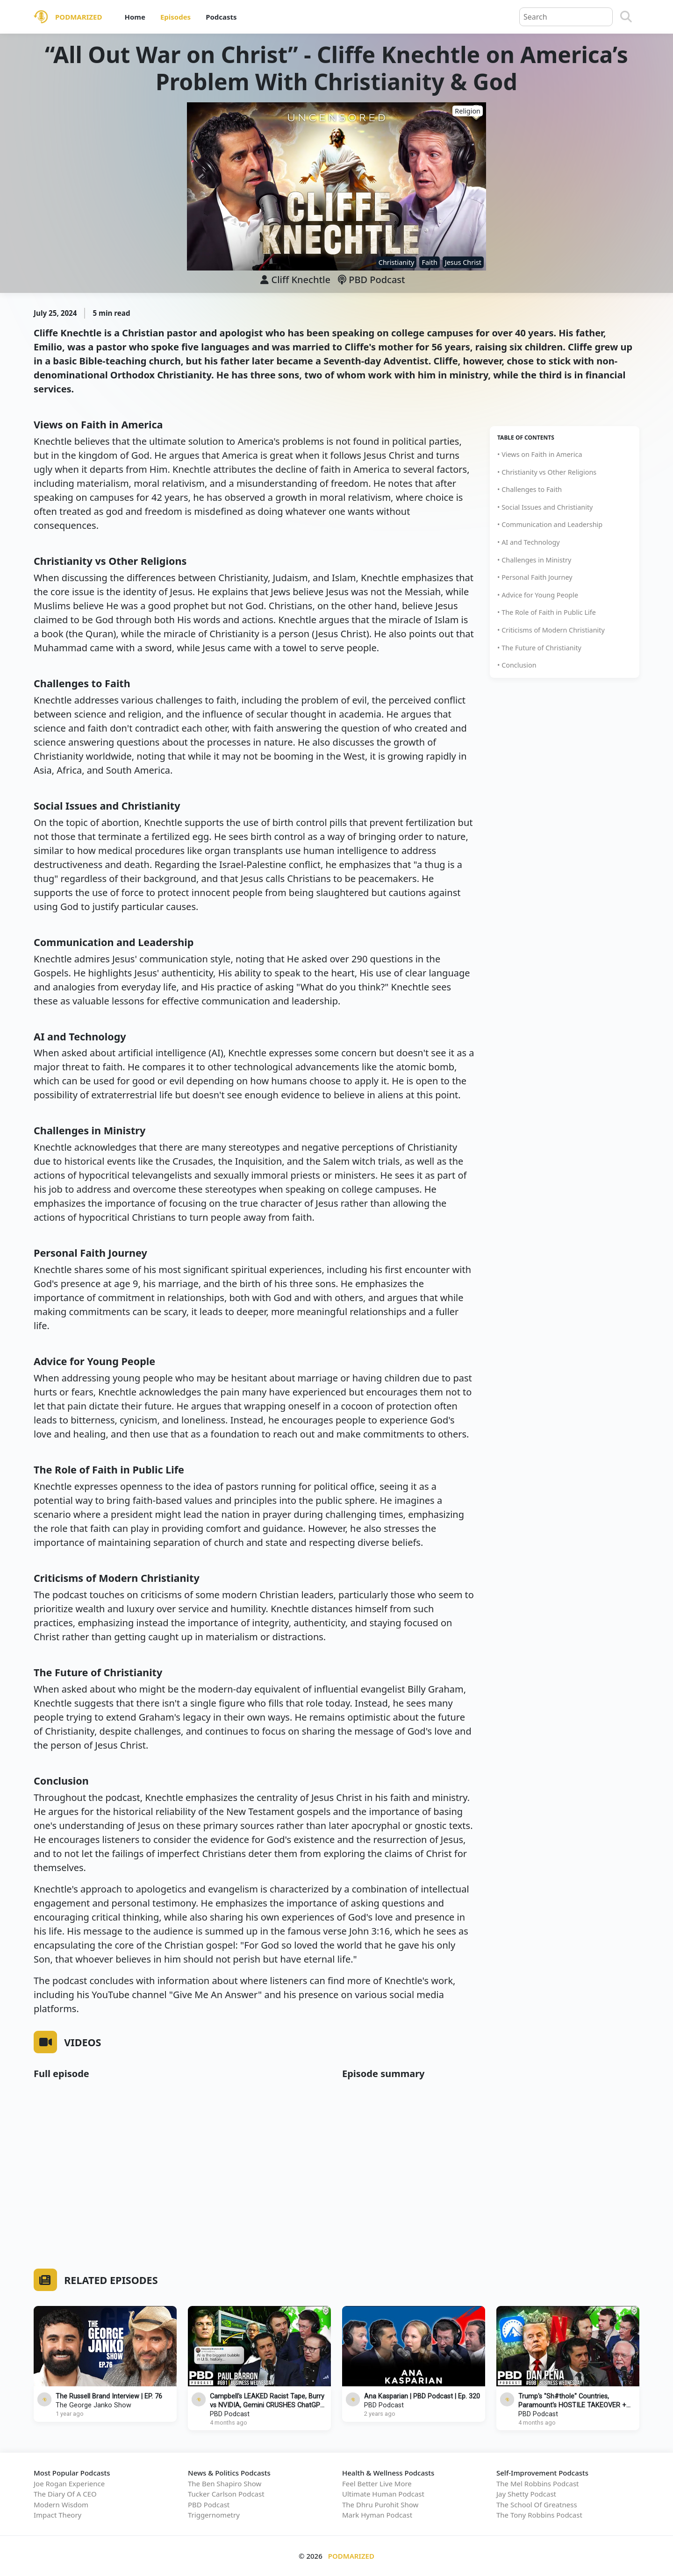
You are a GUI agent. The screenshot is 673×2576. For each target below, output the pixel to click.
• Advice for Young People (537, 595)
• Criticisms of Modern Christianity (551, 630)
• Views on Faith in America (539, 454)
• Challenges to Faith (529, 489)
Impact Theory (57, 2514)
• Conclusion (517, 665)
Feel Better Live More (377, 2483)
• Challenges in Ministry (534, 559)
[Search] (626, 17)
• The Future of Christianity (539, 647)
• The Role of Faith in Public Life (546, 612)
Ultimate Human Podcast (383, 2493)
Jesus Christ (463, 262)
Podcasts (221, 16)
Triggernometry (214, 2514)
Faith (429, 262)
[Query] (566, 16)
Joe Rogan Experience (69, 2483)
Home (134, 16)
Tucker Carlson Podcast (226, 2493)
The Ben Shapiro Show (224, 2483)
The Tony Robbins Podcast (539, 2514)
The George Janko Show (93, 2405)
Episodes (175, 16)
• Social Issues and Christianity (545, 507)
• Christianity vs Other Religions (546, 472)
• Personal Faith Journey (535, 577)
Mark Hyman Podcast (377, 2514)
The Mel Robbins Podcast (537, 2483)
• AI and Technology (528, 542)
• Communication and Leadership (549, 524)
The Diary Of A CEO (65, 2493)
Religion (467, 111)
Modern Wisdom (61, 2504)
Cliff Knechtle (300, 279)
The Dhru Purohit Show (380, 2504)
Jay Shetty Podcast (526, 2493)
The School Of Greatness (536, 2504)
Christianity (397, 262)
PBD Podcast (371, 279)
